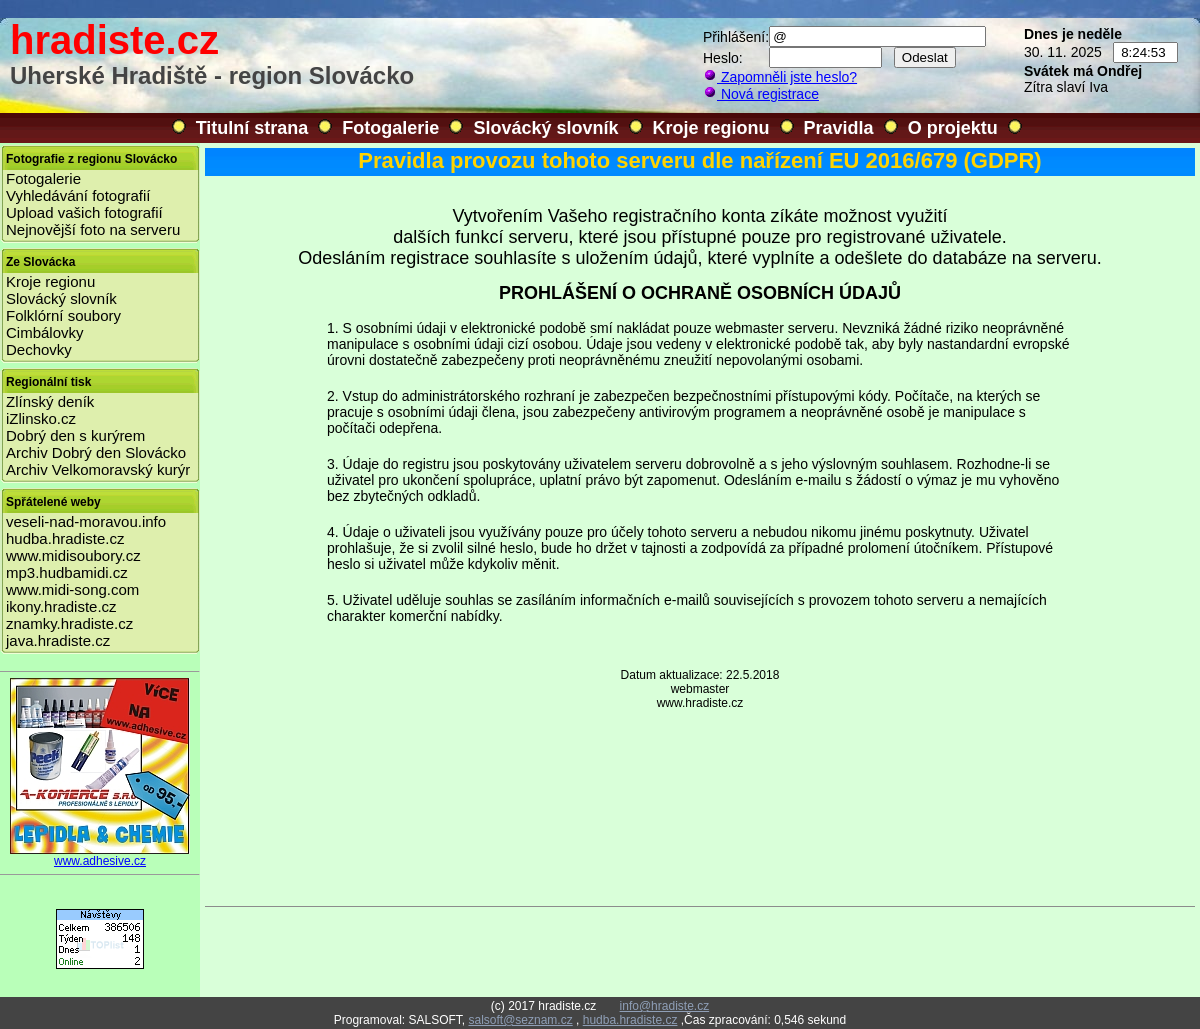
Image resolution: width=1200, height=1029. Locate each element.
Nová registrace (761, 94)
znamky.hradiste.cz (69, 623)
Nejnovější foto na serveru (93, 229)
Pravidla (839, 128)
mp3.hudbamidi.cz (67, 572)
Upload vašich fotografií (84, 212)
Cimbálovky (45, 332)
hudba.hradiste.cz (65, 538)
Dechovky (39, 349)
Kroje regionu (711, 128)
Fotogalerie (390, 128)
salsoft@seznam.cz (520, 1020)
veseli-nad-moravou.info (86, 521)
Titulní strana (252, 128)
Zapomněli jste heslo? (780, 77)
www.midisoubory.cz (73, 555)
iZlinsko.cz (41, 418)
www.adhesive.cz (100, 855)
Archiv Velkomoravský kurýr (98, 469)
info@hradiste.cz (665, 1006)
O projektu (953, 128)
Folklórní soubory (63, 315)
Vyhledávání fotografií (78, 195)
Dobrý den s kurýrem (75, 435)
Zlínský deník (50, 401)
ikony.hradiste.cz (61, 606)
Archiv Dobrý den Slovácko (96, 452)
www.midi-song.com (72, 589)
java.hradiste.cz (58, 640)
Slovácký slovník (545, 128)
